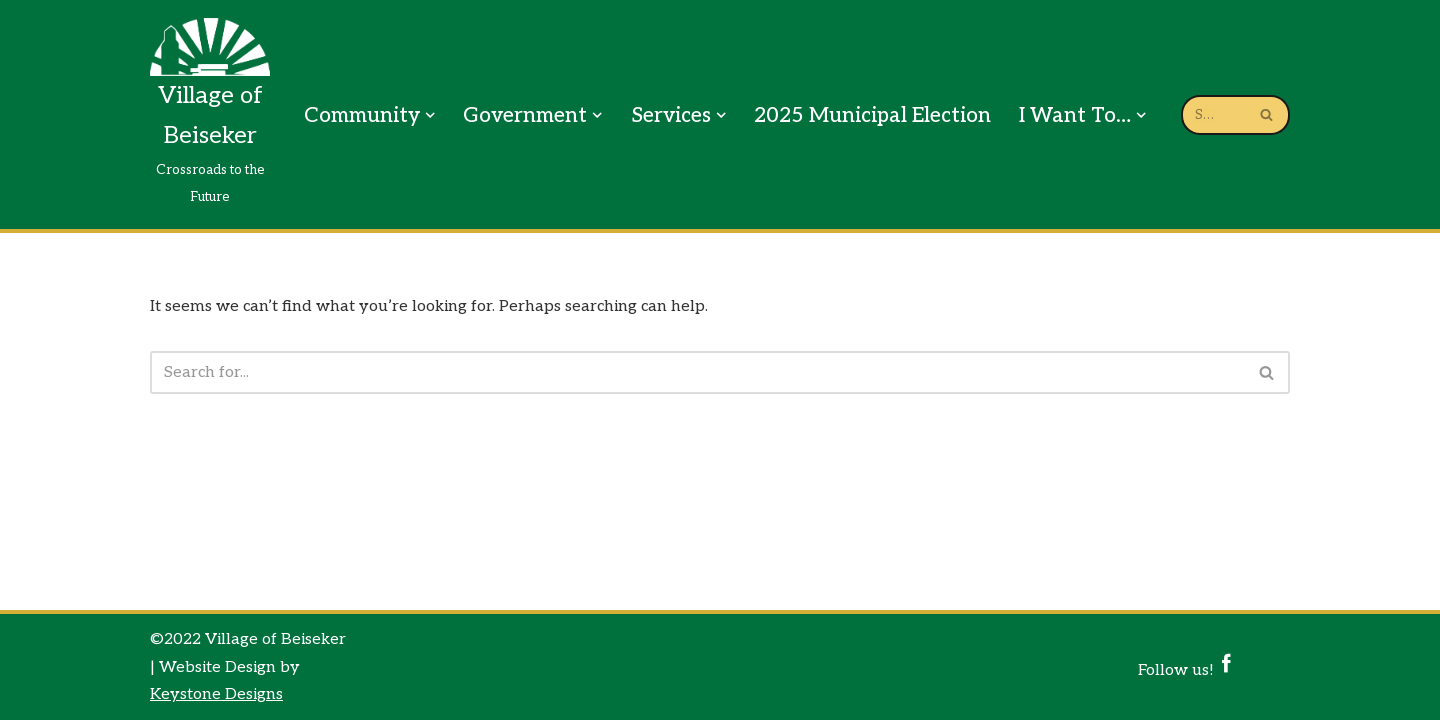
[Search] (697, 372)
